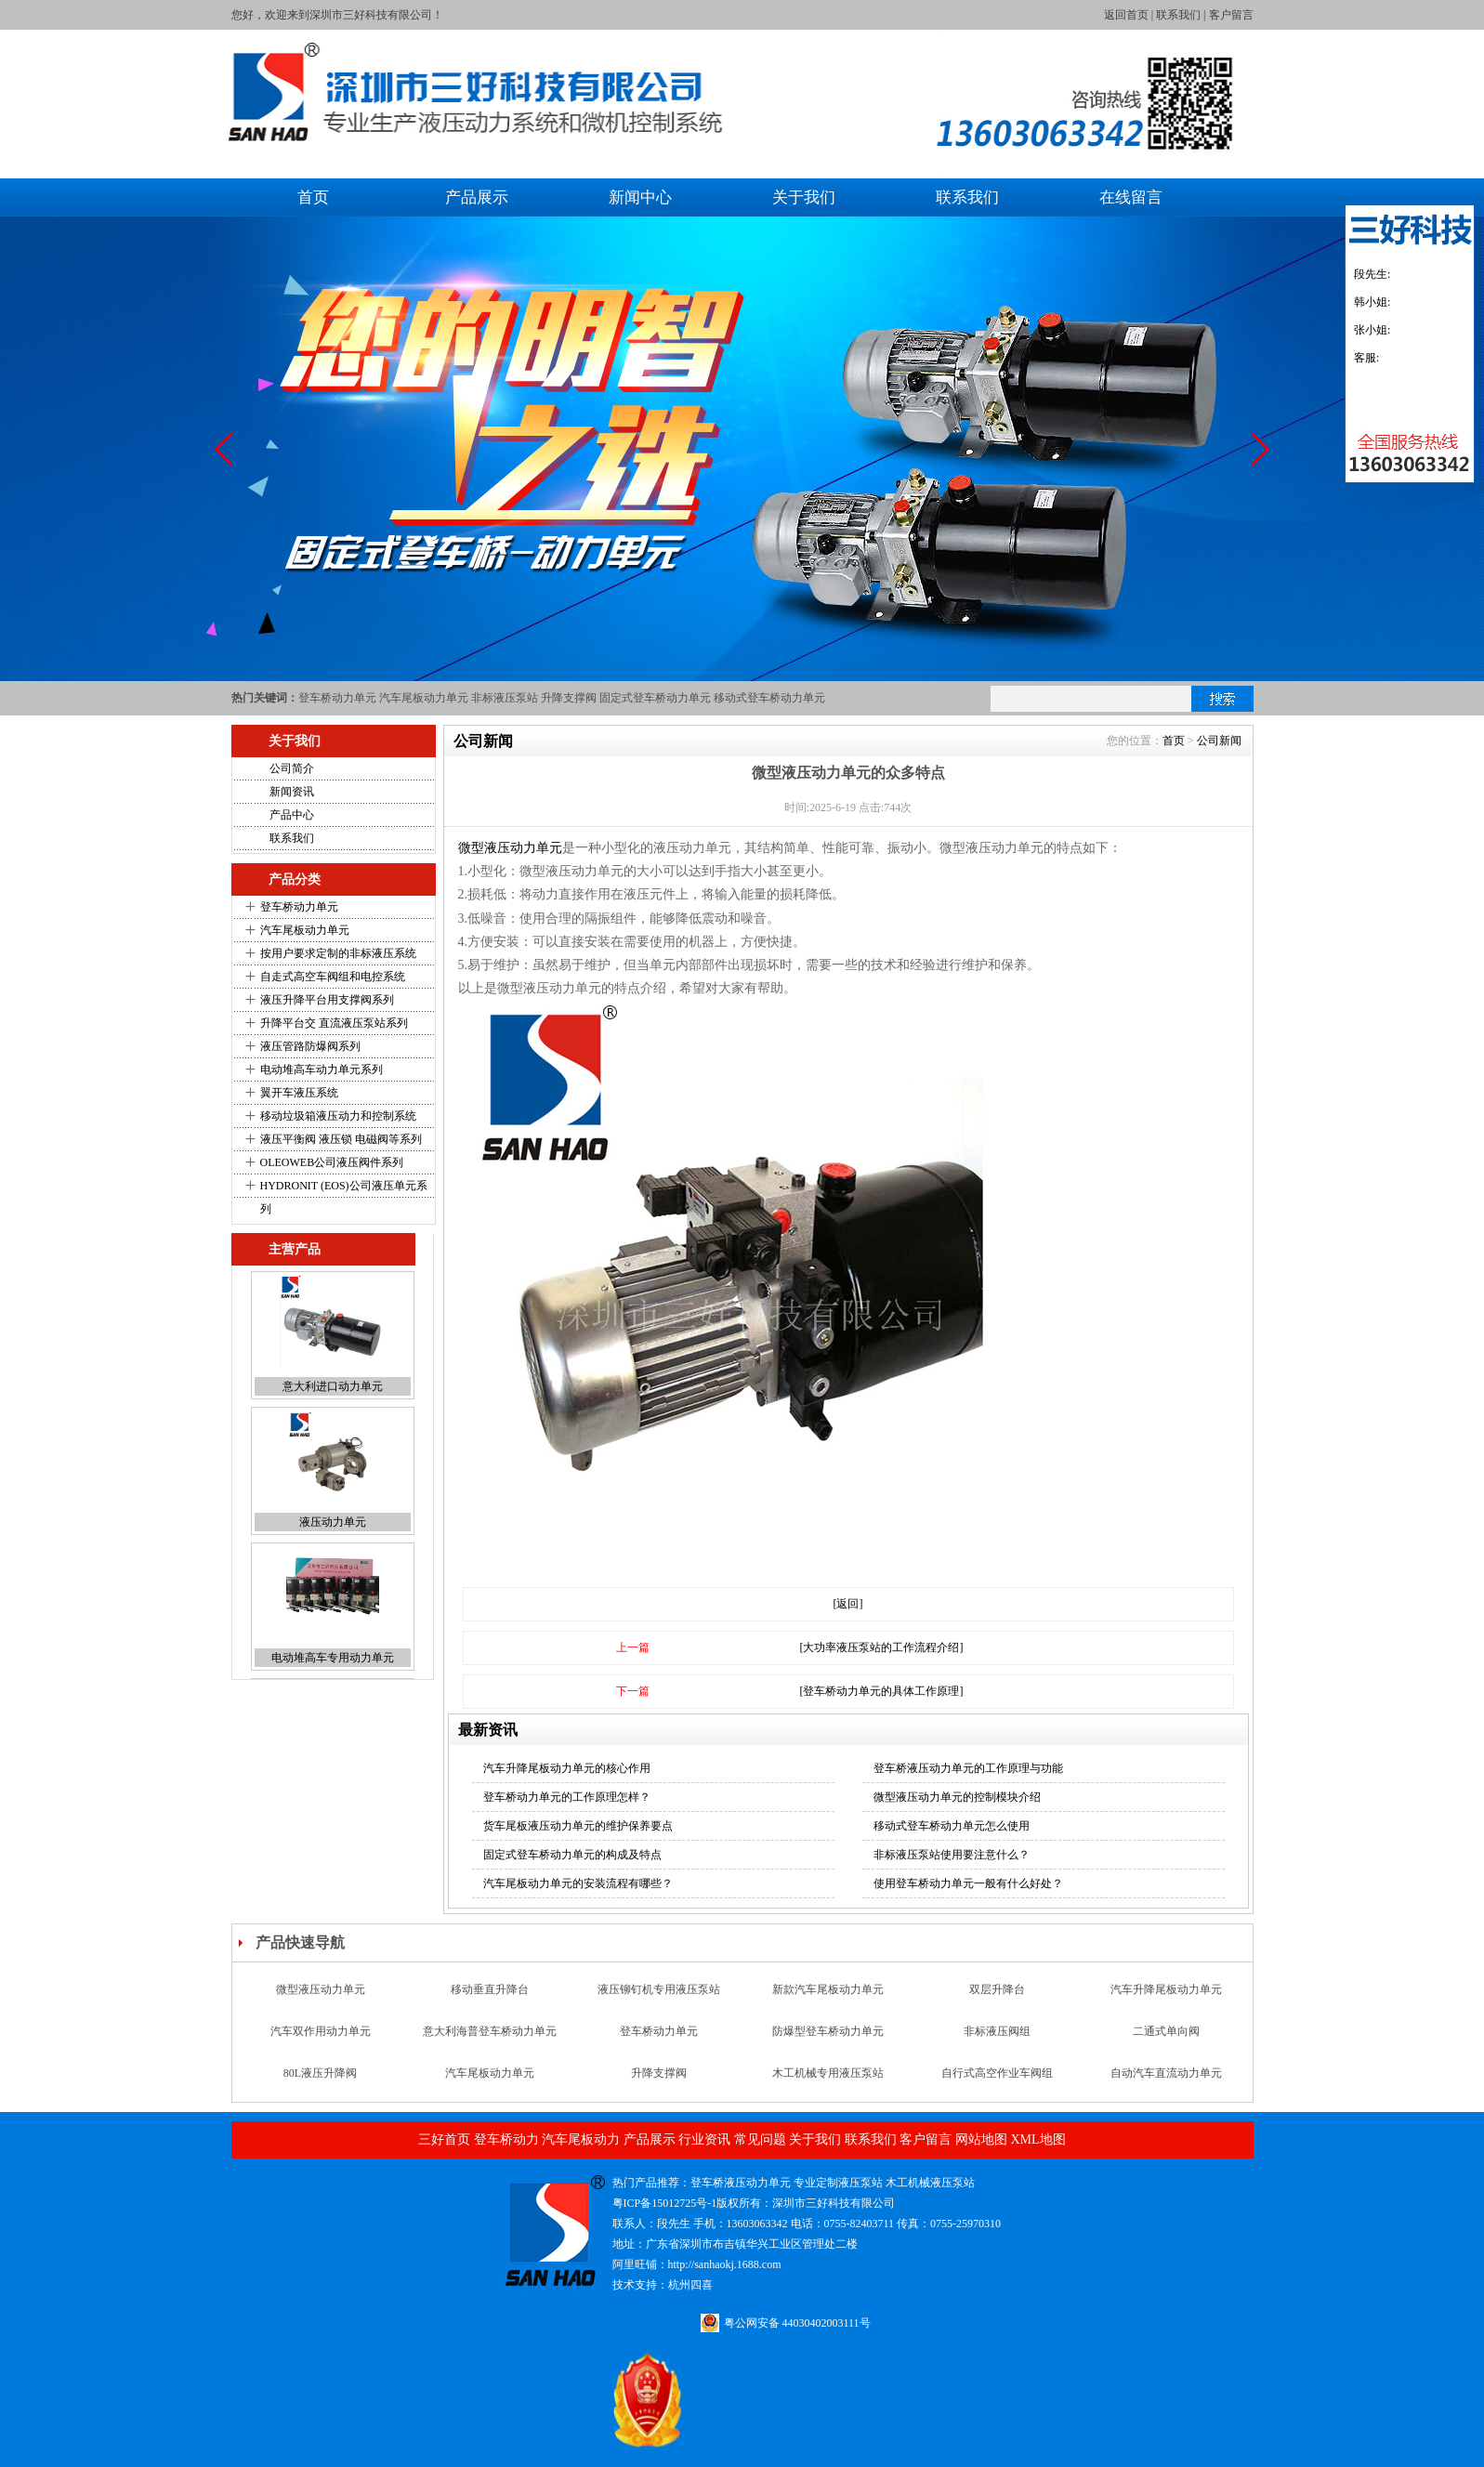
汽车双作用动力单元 (320, 2032)
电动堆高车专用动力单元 (332, 1659)
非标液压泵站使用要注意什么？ (951, 1854)
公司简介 (291, 768)
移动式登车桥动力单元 (769, 697)
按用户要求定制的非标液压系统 (338, 953)
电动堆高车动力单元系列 (321, 1069)
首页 (313, 197)
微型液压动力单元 (510, 848)
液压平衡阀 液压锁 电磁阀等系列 (341, 1139)
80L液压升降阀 (320, 2073)
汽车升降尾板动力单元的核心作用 (566, 1768)
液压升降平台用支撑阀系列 (327, 999)
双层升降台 (997, 1990)
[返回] (848, 1603)
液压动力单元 (332, 1523)
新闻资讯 (291, 791)
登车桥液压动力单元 (740, 2182)
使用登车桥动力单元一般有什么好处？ (968, 1883)
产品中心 (291, 814)
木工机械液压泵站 (930, 2182)
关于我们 (803, 197)
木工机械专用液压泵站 (828, 2073)
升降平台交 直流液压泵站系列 (334, 1023)
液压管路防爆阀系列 (310, 1046)
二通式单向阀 (1166, 2032)
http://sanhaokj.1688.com (724, 2264)
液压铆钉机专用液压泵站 (659, 1990)
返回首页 (1126, 14)
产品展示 (476, 197)
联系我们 (1178, 14)
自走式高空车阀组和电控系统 (332, 976)
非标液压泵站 (504, 697)
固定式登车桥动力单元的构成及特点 (572, 1854)
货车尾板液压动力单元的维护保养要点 (578, 1825)
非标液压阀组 (997, 2032)
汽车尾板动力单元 (423, 697)
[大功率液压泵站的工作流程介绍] (882, 1647)
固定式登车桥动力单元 (655, 697)
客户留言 (1231, 14)
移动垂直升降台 (490, 1990)
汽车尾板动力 (581, 2139)
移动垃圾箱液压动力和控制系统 (338, 1115)
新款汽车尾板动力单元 (828, 1990)
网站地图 (981, 2139)
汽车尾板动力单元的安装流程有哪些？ (578, 1883)
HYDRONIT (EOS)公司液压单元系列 (343, 1197)
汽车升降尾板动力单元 (1166, 1990)
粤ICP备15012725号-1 (664, 2203)
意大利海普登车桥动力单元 (490, 2032)
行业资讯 (704, 2139)
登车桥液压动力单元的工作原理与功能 (968, 1768)
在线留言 (1130, 197)
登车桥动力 (506, 2139)
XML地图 (1037, 2139)
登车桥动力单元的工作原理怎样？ (566, 1797)
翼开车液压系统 (299, 1092)
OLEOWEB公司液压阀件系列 (332, 1162)
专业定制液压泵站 (838, 2182)
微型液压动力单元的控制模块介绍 (957, 1797)
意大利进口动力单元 (332, 1388)
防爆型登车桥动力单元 (828, 2032)
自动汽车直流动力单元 (1166, 2073)
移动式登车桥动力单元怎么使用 (951, 1825)
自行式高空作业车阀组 (997, 2073)
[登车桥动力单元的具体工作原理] (882, 1691)
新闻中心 (640, 197)
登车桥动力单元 (337, 697)
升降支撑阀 (569, 697)
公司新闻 (1219, 740)
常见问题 (760, 2139)
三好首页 (444, 2139)
